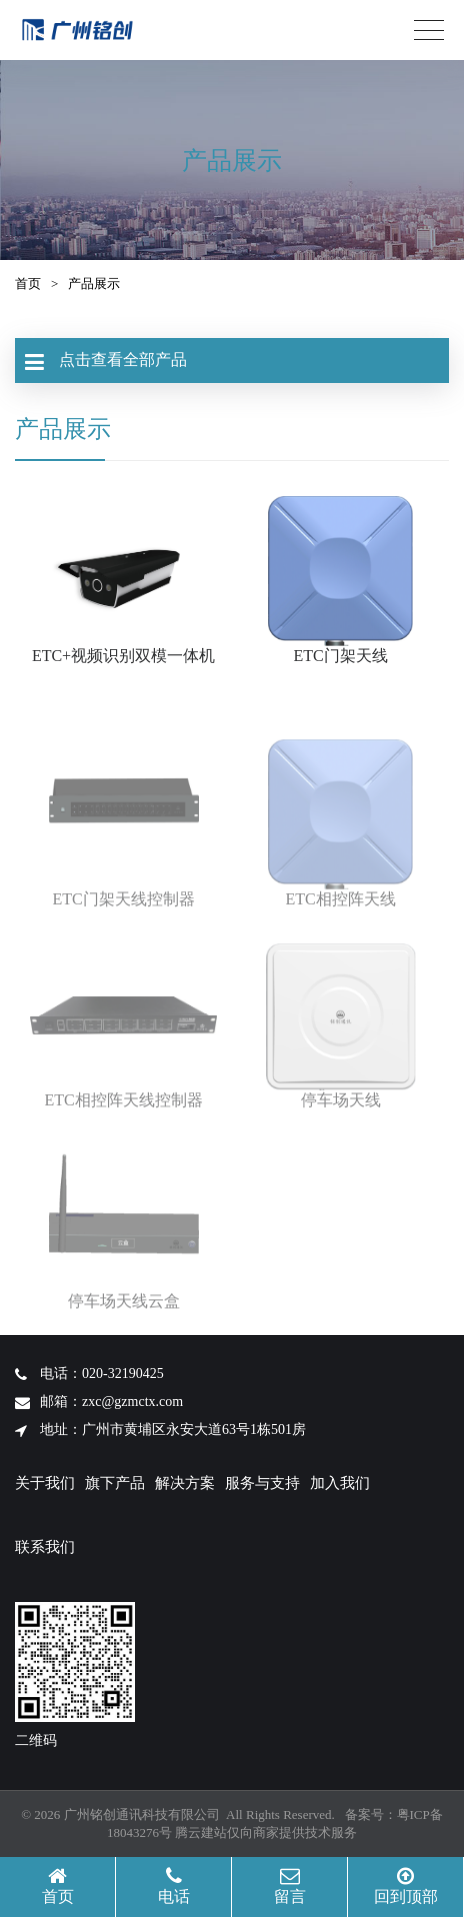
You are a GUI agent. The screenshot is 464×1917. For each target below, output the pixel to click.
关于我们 (45, 1483)
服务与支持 (262, 1483)
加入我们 (340, 1483)
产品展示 (94, 283)
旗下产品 (115, 1483)
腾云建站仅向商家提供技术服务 (266, 1832)
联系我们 (45, 1547)
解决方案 (185, 1483)
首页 (28, 283)
